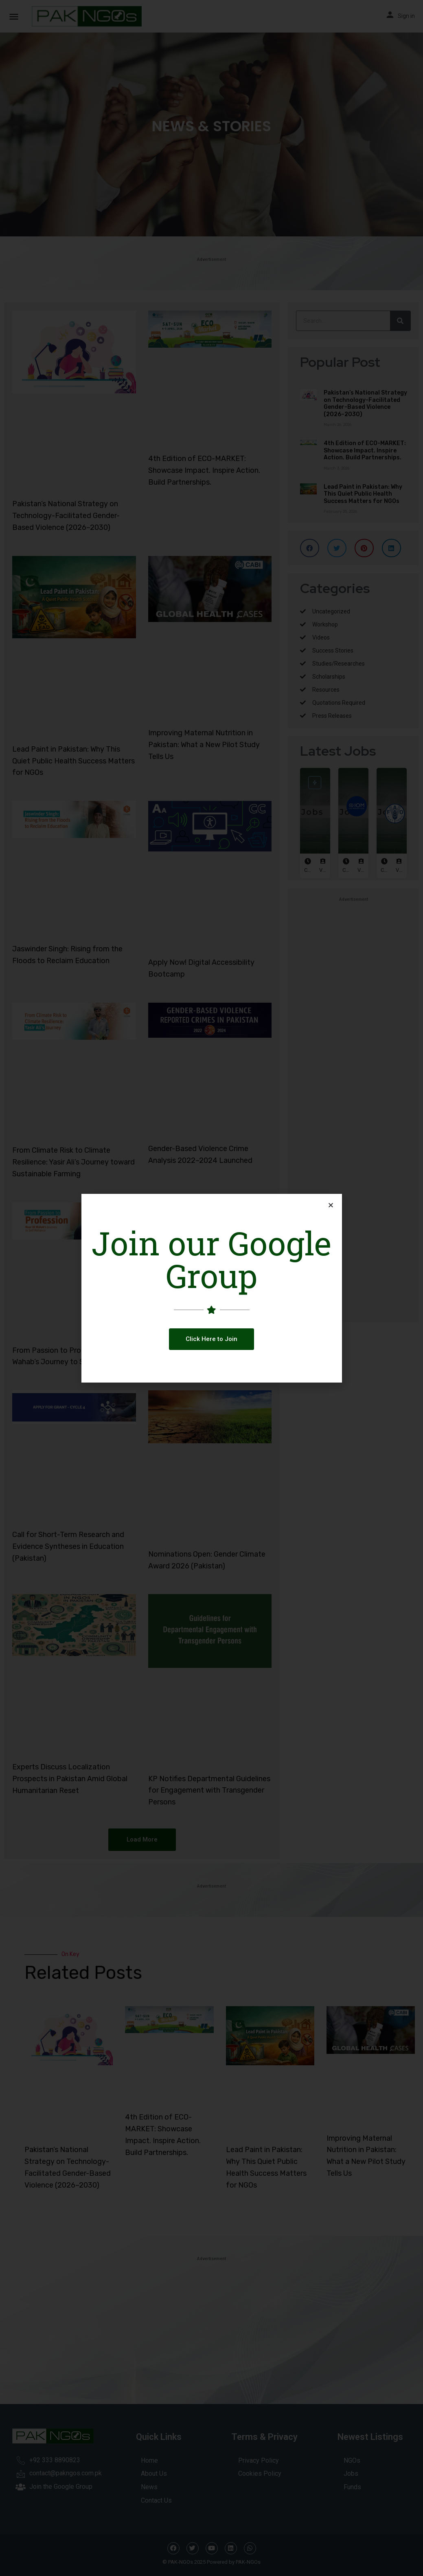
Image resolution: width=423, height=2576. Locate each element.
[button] (211, 1339)
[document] (211, 1288)
